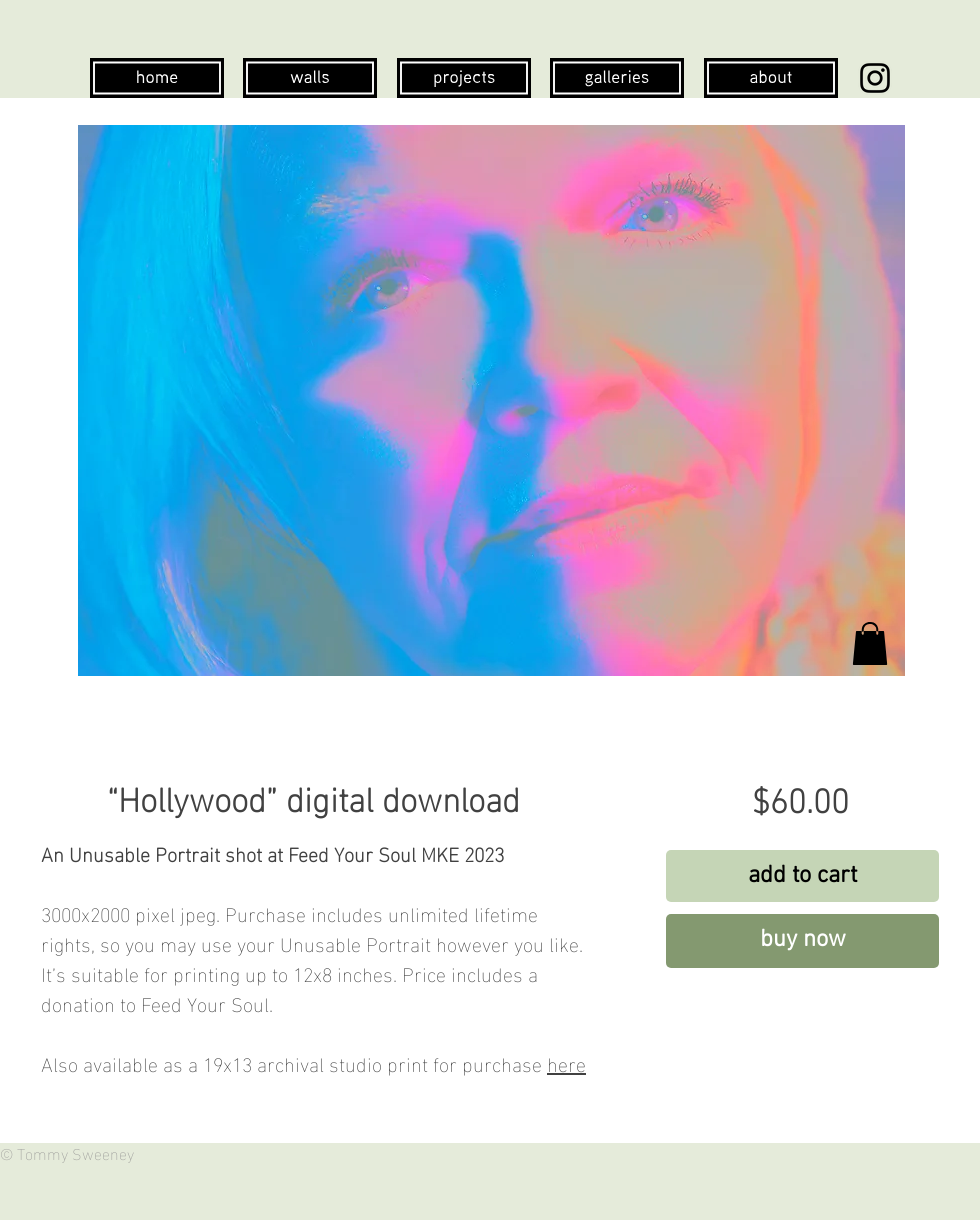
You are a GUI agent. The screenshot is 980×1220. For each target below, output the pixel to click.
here (566, 1062)
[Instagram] (875, 78)
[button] (870, 643)
